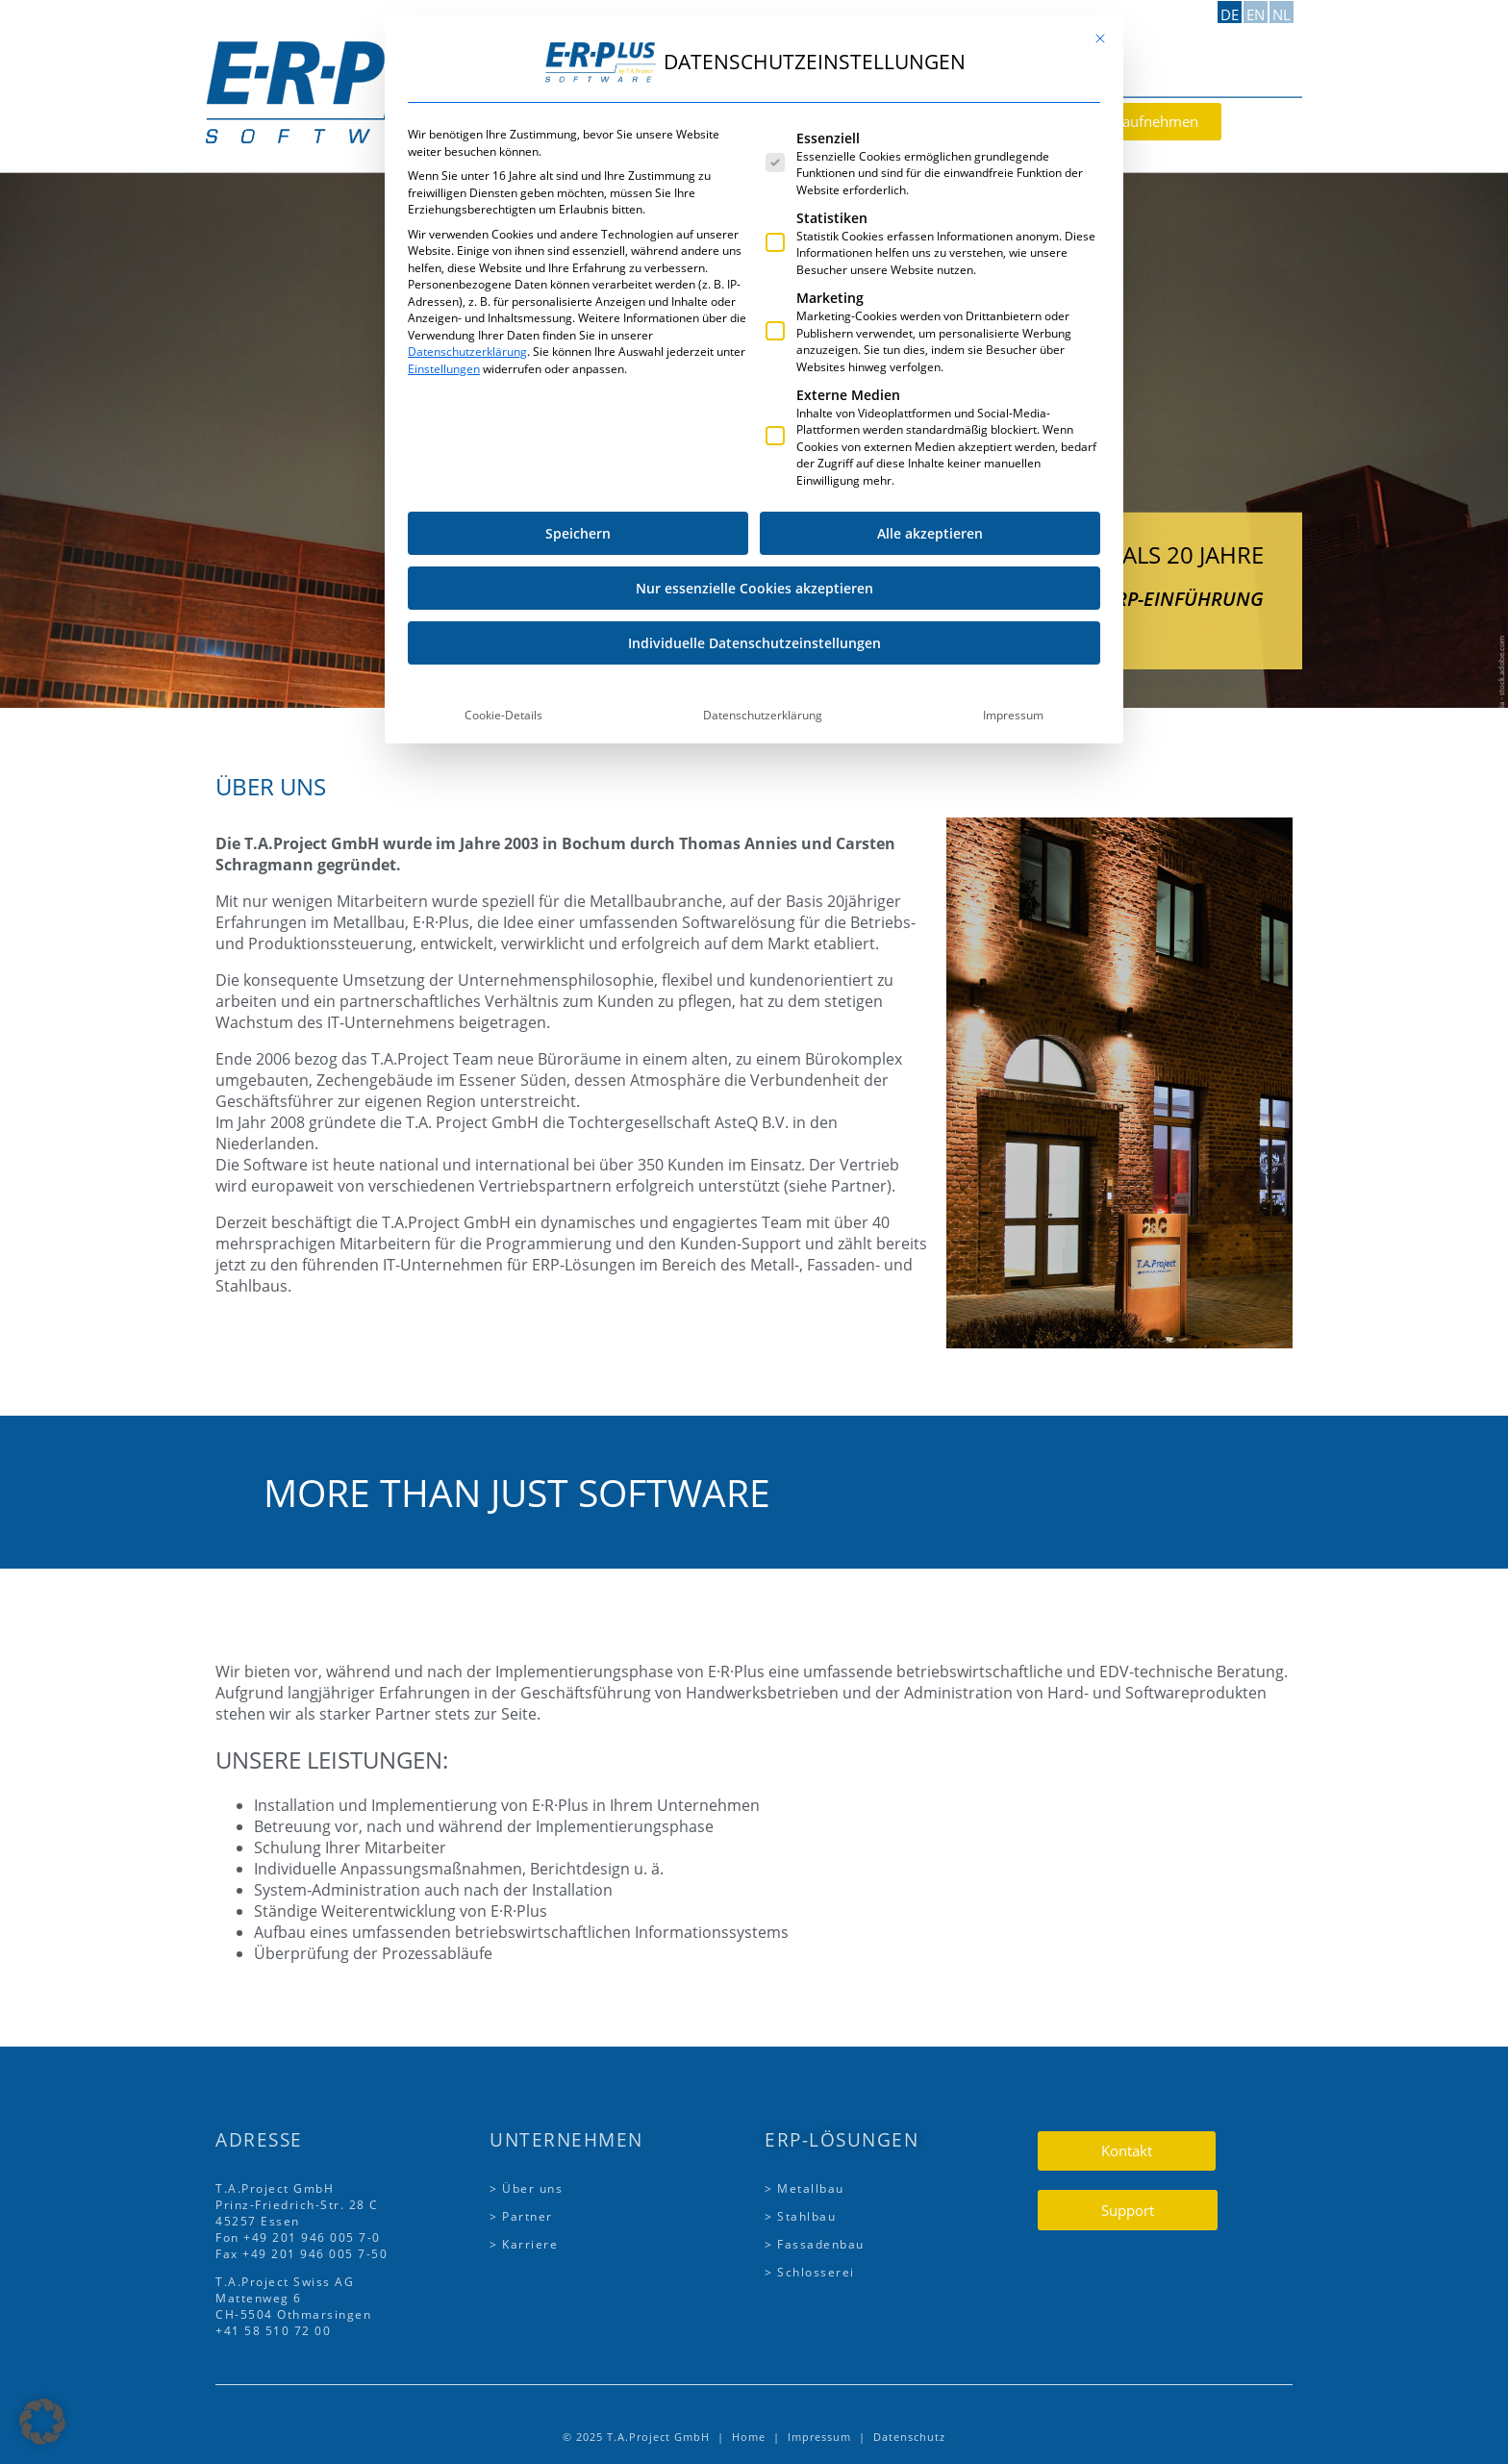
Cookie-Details (503, 23)
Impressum (1013, 23)
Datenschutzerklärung (762, 23)
